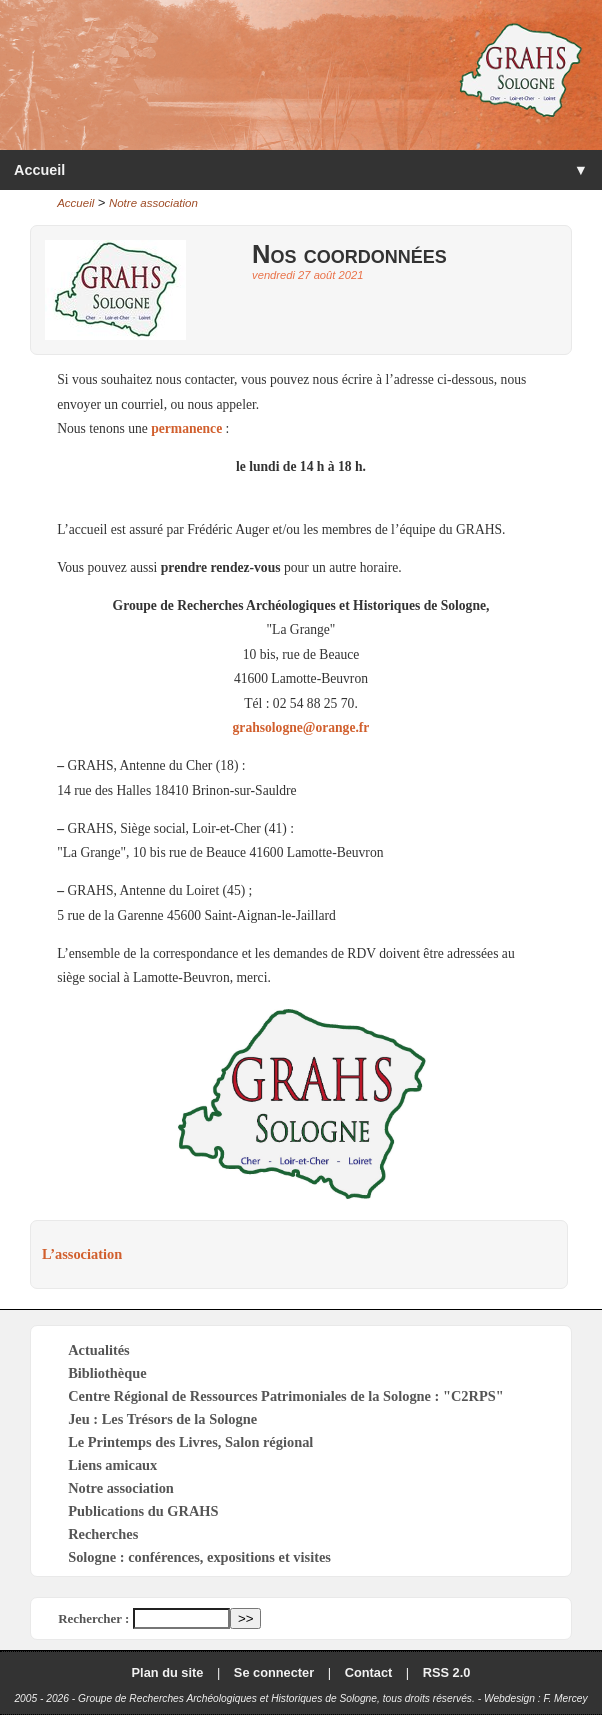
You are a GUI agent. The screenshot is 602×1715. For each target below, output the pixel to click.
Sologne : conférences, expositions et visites (199, 1557)
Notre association (153, 203)
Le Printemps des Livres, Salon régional (190, 1442)
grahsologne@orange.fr (301, 727)
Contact (369, 1672)
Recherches (103, 1534)
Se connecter (274, 1672)
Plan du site (168, 1672)
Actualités (99, 1350)
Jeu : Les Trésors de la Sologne (162, 1419)
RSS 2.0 (447, 1672)
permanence (186, 428)
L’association (82, 1254)
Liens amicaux (112, 1465)
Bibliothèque (107, 1373)
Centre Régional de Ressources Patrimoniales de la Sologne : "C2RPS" (286, 1396)
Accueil (39, 170)
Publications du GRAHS (143, 1511)
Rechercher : (93, 1618)
